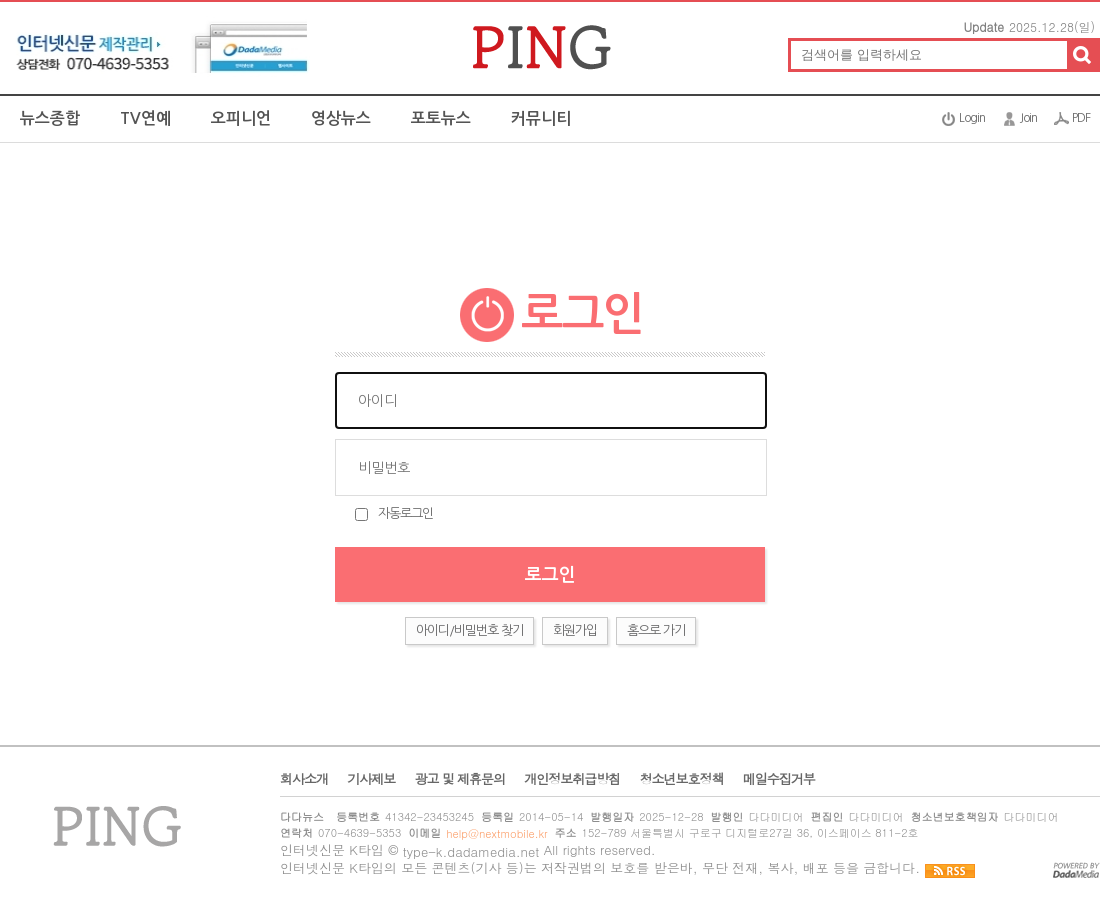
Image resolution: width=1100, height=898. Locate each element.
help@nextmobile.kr (496, 833)
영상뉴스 (341, 118)
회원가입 (575, 630)
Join (1028, 118)
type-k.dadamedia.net (471, 851)
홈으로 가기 (656, 630)
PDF (1081, 118)
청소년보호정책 (681, 779)
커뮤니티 (541, 118)
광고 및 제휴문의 (459, 779)
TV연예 (145, 118)
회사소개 (304, 779)
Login (972, 118)
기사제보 (371, 779)
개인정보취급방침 (572, 779)
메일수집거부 (779, 779)
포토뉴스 (441, 118)
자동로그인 (405, 513)
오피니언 (241, 118)
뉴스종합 (50, 118)
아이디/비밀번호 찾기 (469, 630)
